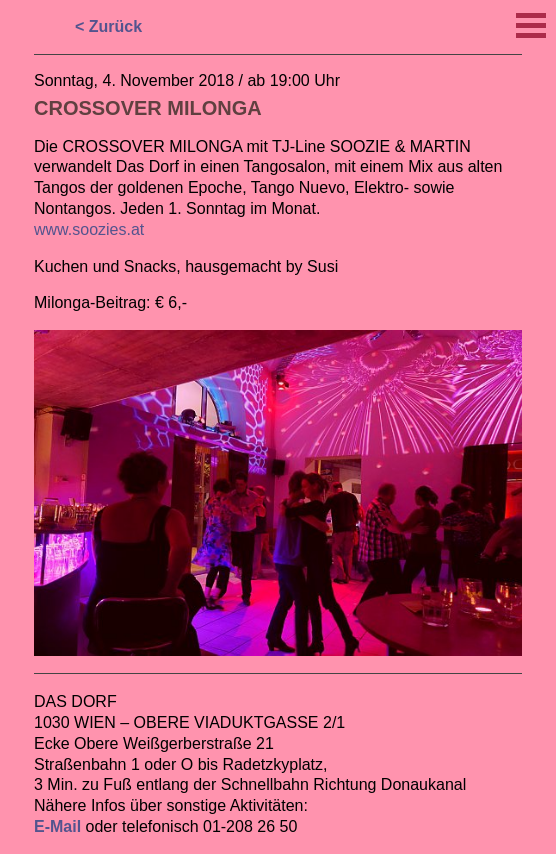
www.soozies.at (89, 229)
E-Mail (57, 826)
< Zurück (108, 26)
